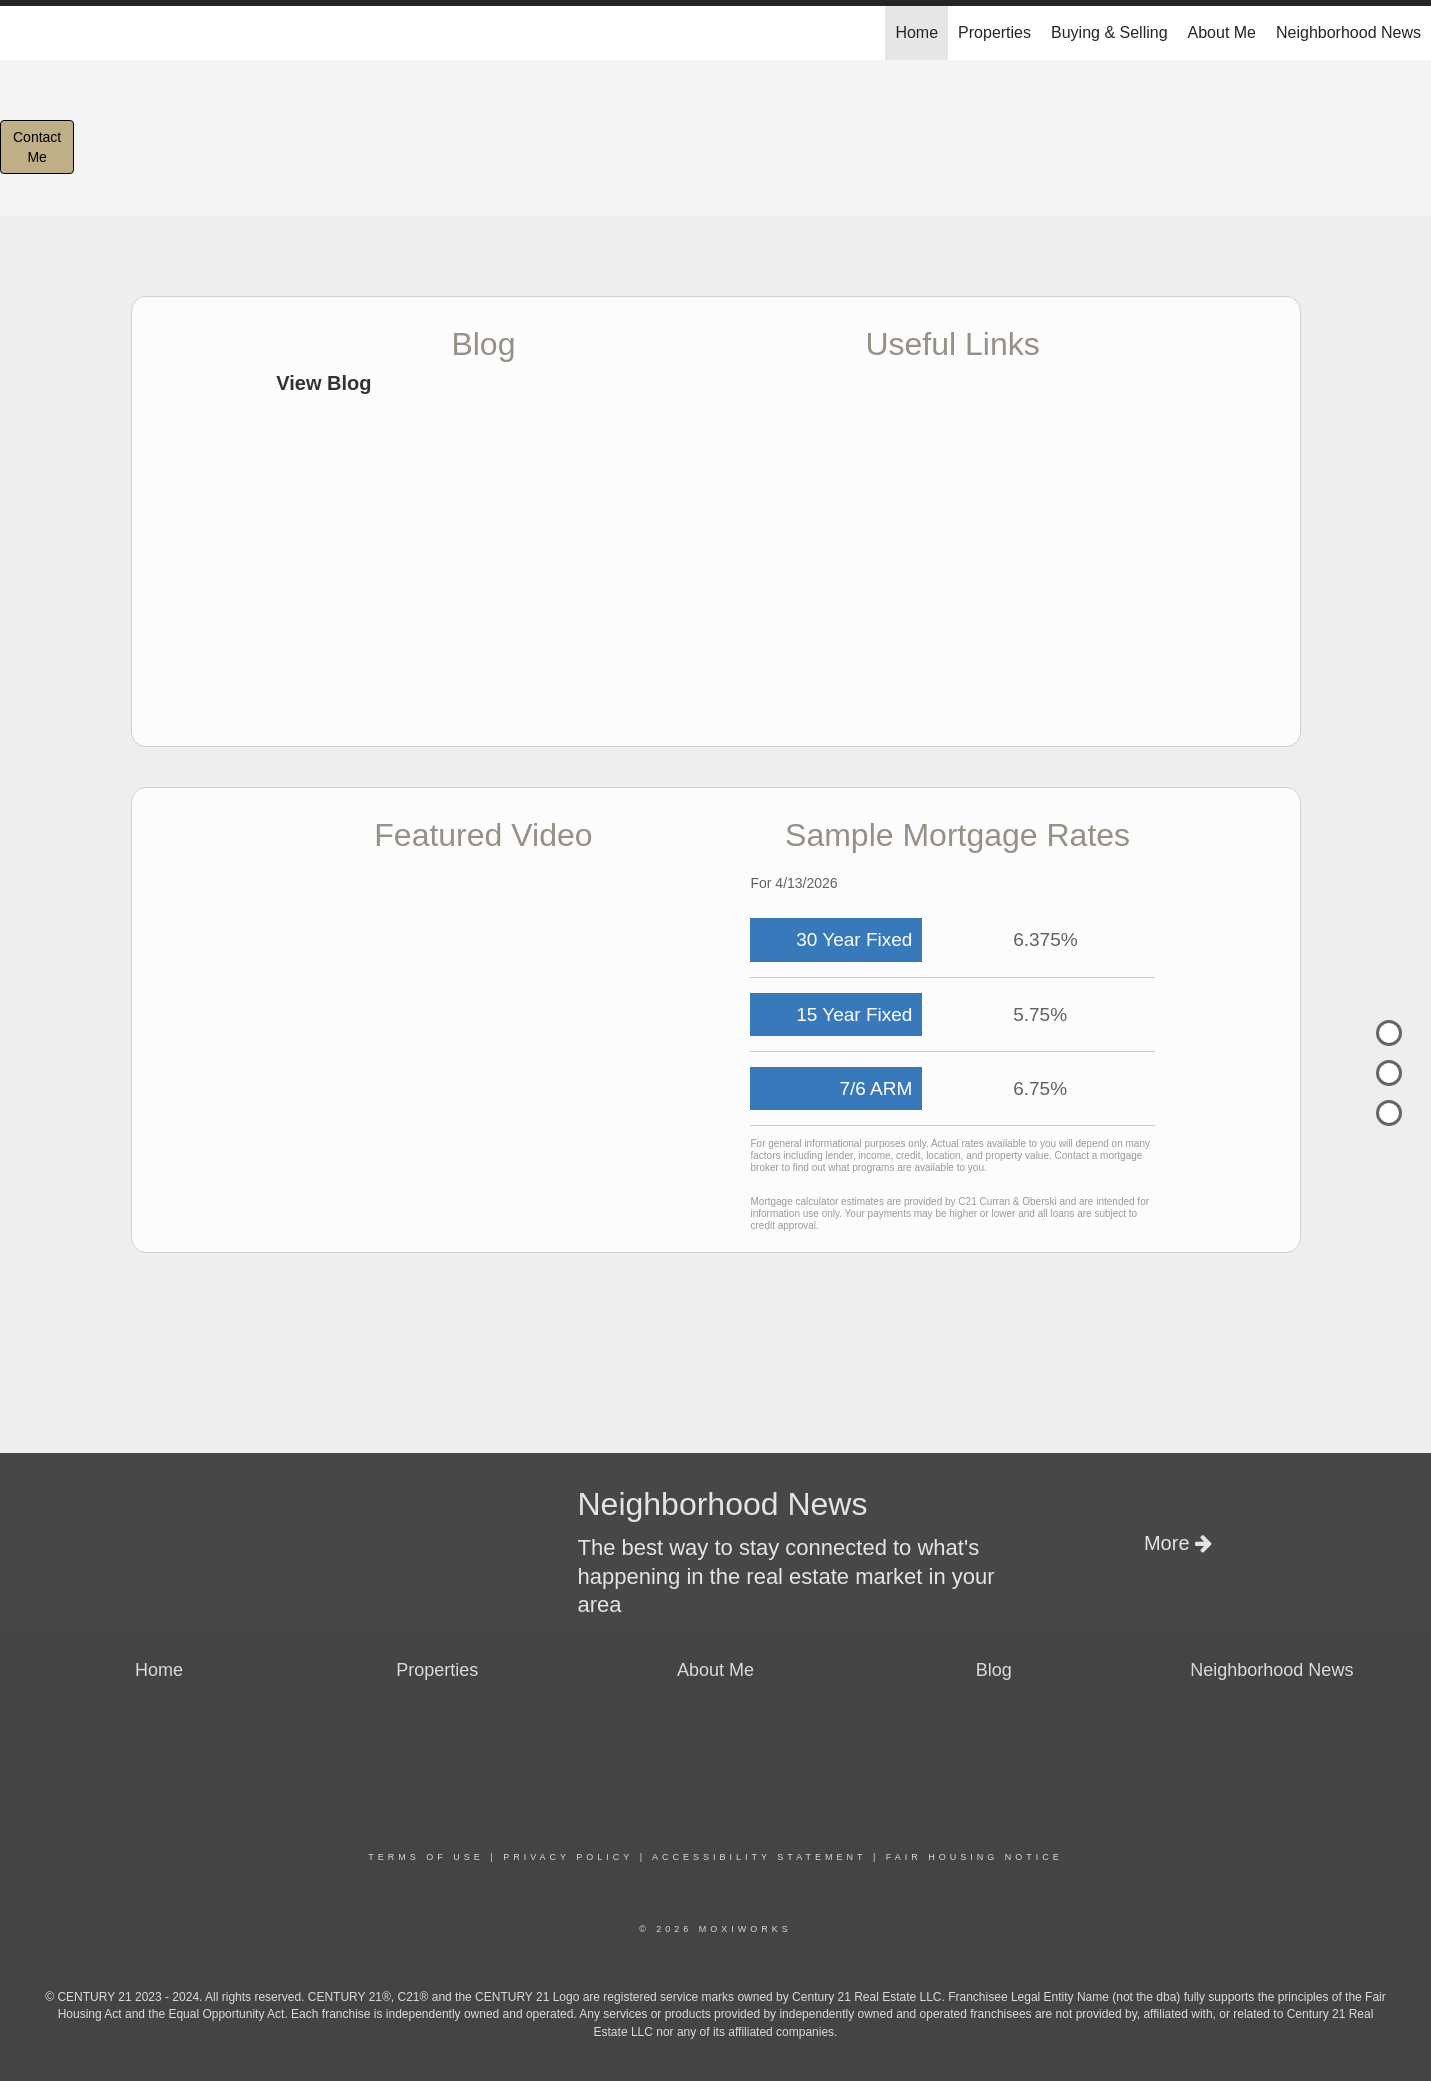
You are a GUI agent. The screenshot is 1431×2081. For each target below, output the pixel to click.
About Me (1222, 32)
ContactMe (37, 147)
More (1178, 1543)
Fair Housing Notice (974, 1857)
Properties (994, 32)
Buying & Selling (1109, 32)
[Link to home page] (25, 33)
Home (916, 32)
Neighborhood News (1348, 32)
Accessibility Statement (759, 1857)
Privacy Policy (568, 1857)
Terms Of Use (426, 1857)
